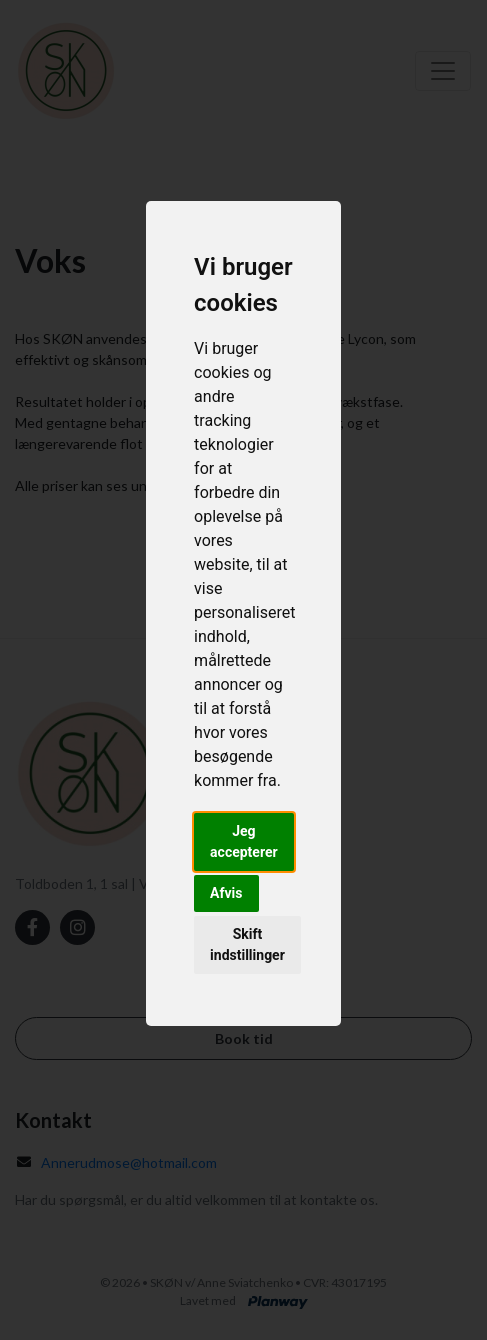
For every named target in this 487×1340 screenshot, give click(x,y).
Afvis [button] (226, 893)
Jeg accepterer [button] (244, 841)
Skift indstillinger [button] (247, 944)
